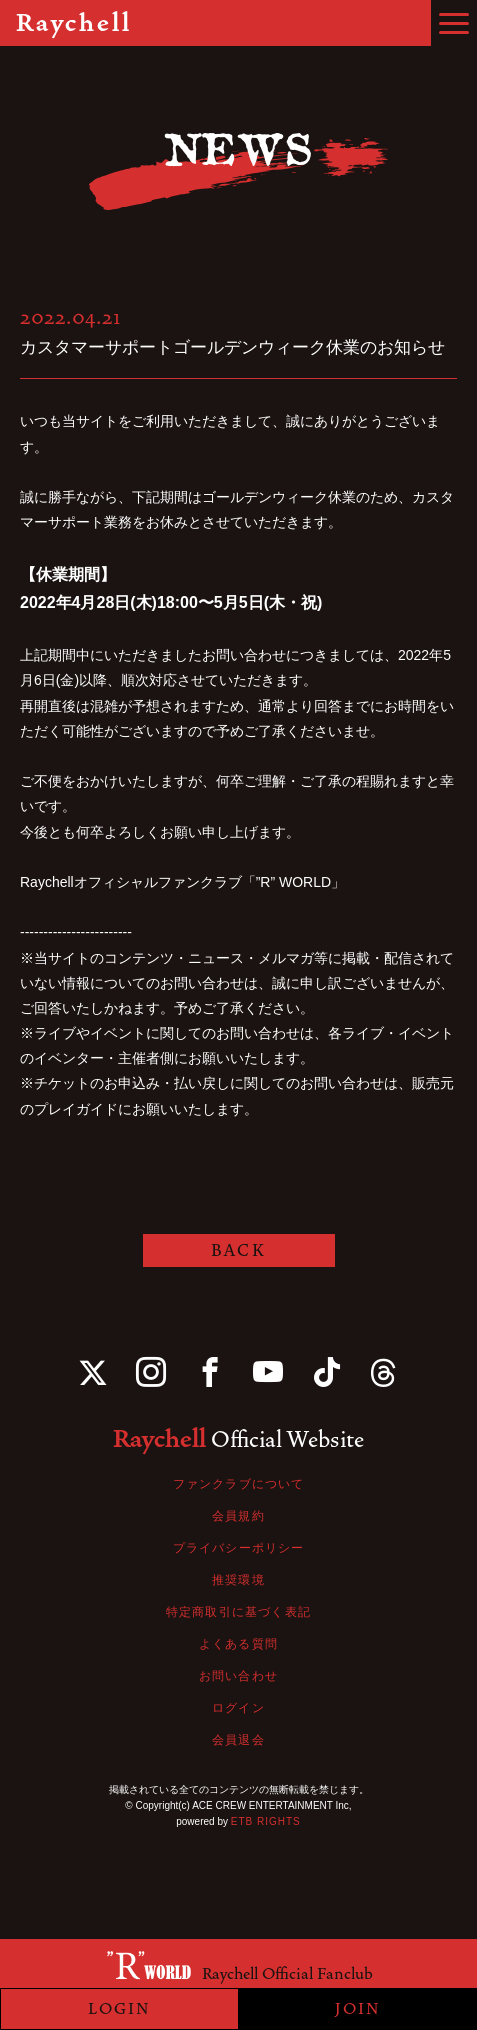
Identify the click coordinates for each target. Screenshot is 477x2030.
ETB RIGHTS (266, 1821)
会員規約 (238, 1516)
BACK (238, 1250)
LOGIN (119, 2009)
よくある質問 (238, 1644)
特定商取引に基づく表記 (238, 1612)
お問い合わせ (238, 1676)
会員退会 (238, 1740)
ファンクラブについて (239, 1484)
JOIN (358, 2009)
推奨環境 (238, 1580)
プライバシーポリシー (239, 1548)
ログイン (238, 1708)
